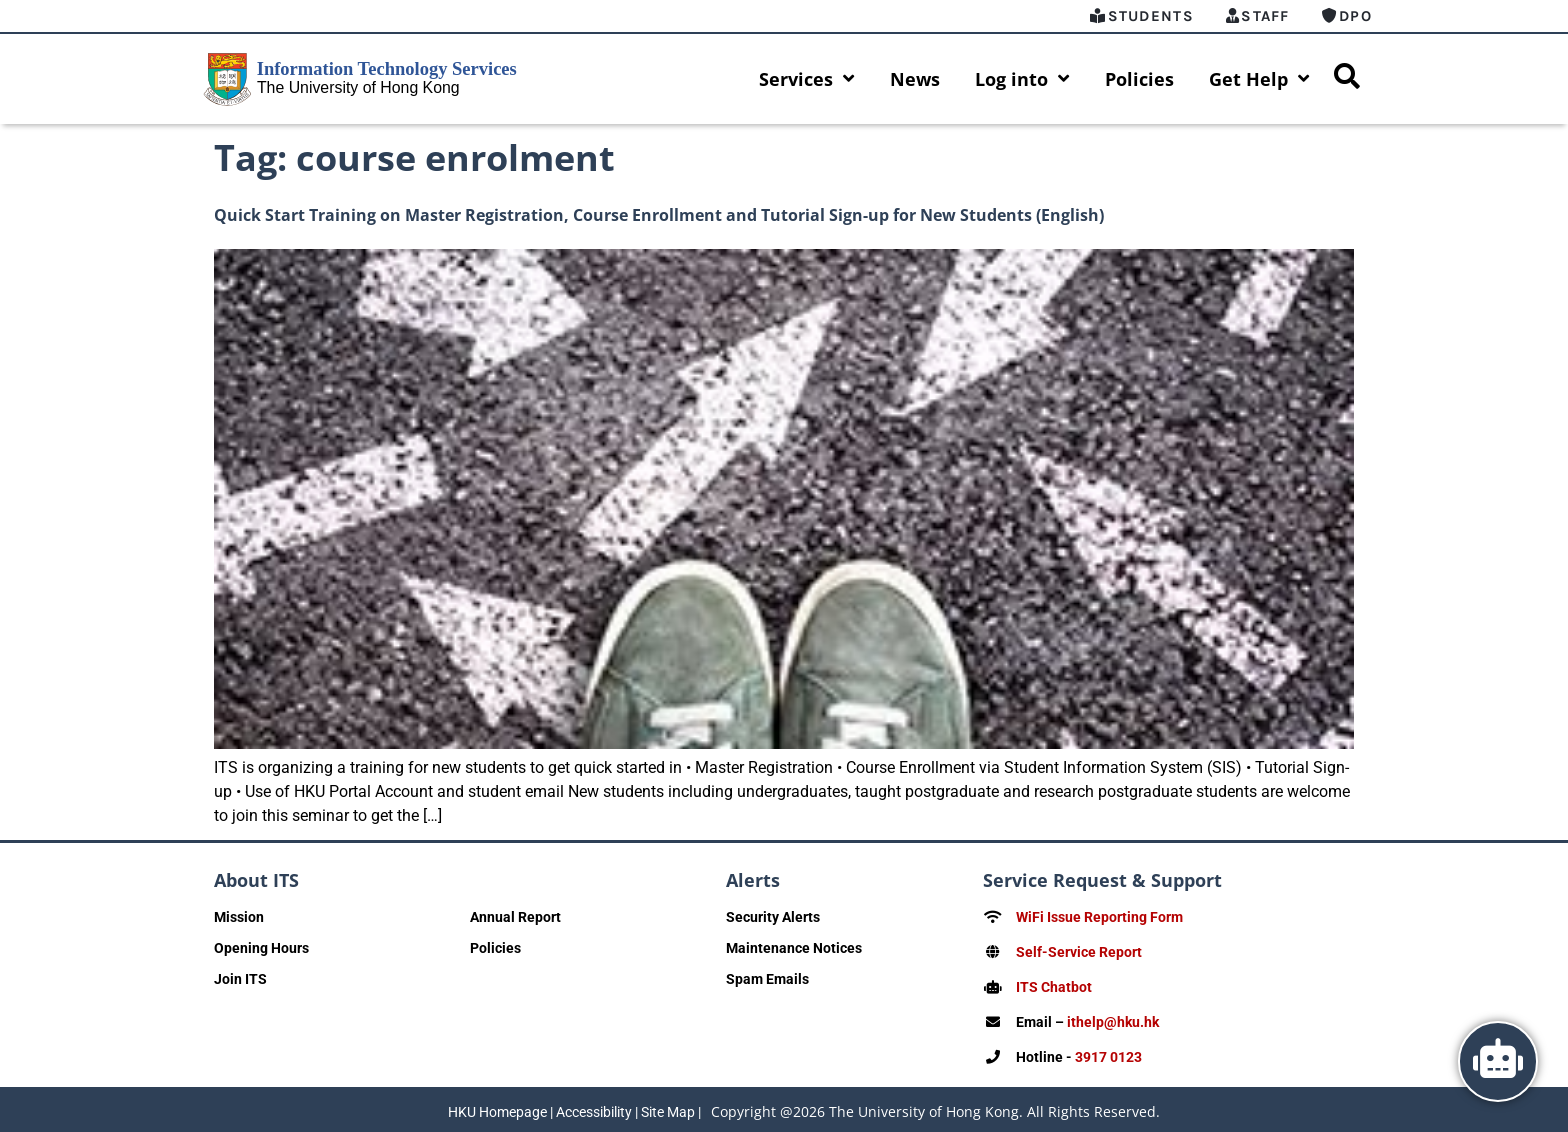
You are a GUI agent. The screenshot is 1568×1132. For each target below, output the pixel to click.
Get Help (1259, 79)
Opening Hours (261, 948)
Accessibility (594, 1108)
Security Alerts (773, 917)
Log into (1022, 79)
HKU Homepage (497, 1108)
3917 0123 (1108, 1053)
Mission (239, 917)
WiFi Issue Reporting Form (1099, 917)
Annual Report (515, 917)
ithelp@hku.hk (1113, 1019)
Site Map (668, 1108)
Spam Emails (767, 979)
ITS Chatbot (1054, 985)
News (915, 79)
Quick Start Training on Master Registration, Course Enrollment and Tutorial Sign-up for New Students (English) (659, 215)
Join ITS (240, 979)
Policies (1139, 79)
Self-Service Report (1079, 951)
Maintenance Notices (794, 948)
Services (807, 79)
